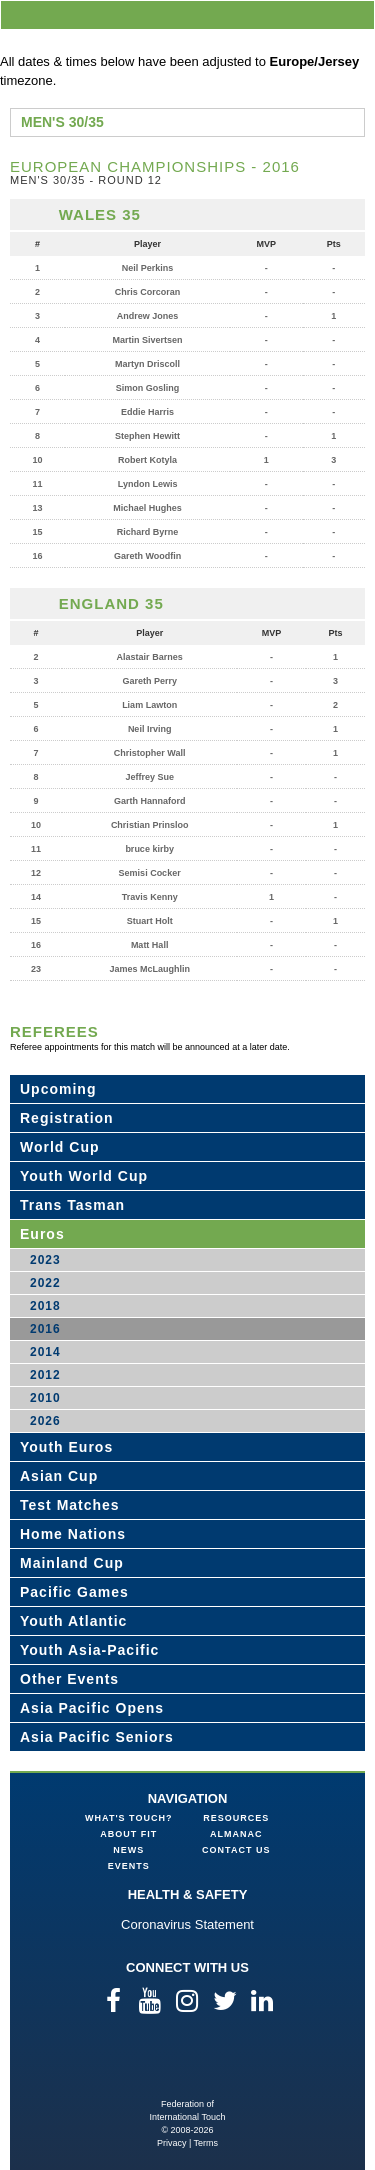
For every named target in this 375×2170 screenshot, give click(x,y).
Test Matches (70, 1505)
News (128, 1850)
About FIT (128, 1834)
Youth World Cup (84, 1176)
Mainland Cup (72, 1563)
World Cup (60, 1147)
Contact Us (236, 1850)
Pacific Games (74, 1592)
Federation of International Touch (187, 2065)
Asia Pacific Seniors (97, 1737)
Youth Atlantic (73, 1621)
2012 (45, 1375)
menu (356, 14)
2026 (45, 1421)
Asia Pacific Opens (92, 1708)
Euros (42, 1234)
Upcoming (58, 1089)
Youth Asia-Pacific (89, 1650)
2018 (45, 1306)
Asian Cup (59, 1476)
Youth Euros (66, 1447)
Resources (236, 1818)
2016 (45, 1329)
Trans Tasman (72, 1205)
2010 (45, 1398)
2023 (45, 1260)
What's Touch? (128, 1818)
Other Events (69, 1679)
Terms (206, 2143)
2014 (45, 1352)
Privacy (172, 2143)
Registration (67, 1118)
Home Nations (73, 1534)
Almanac (236, 1834)
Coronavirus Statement (187, 1924)
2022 (45, 1283)
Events (129, 1866)
